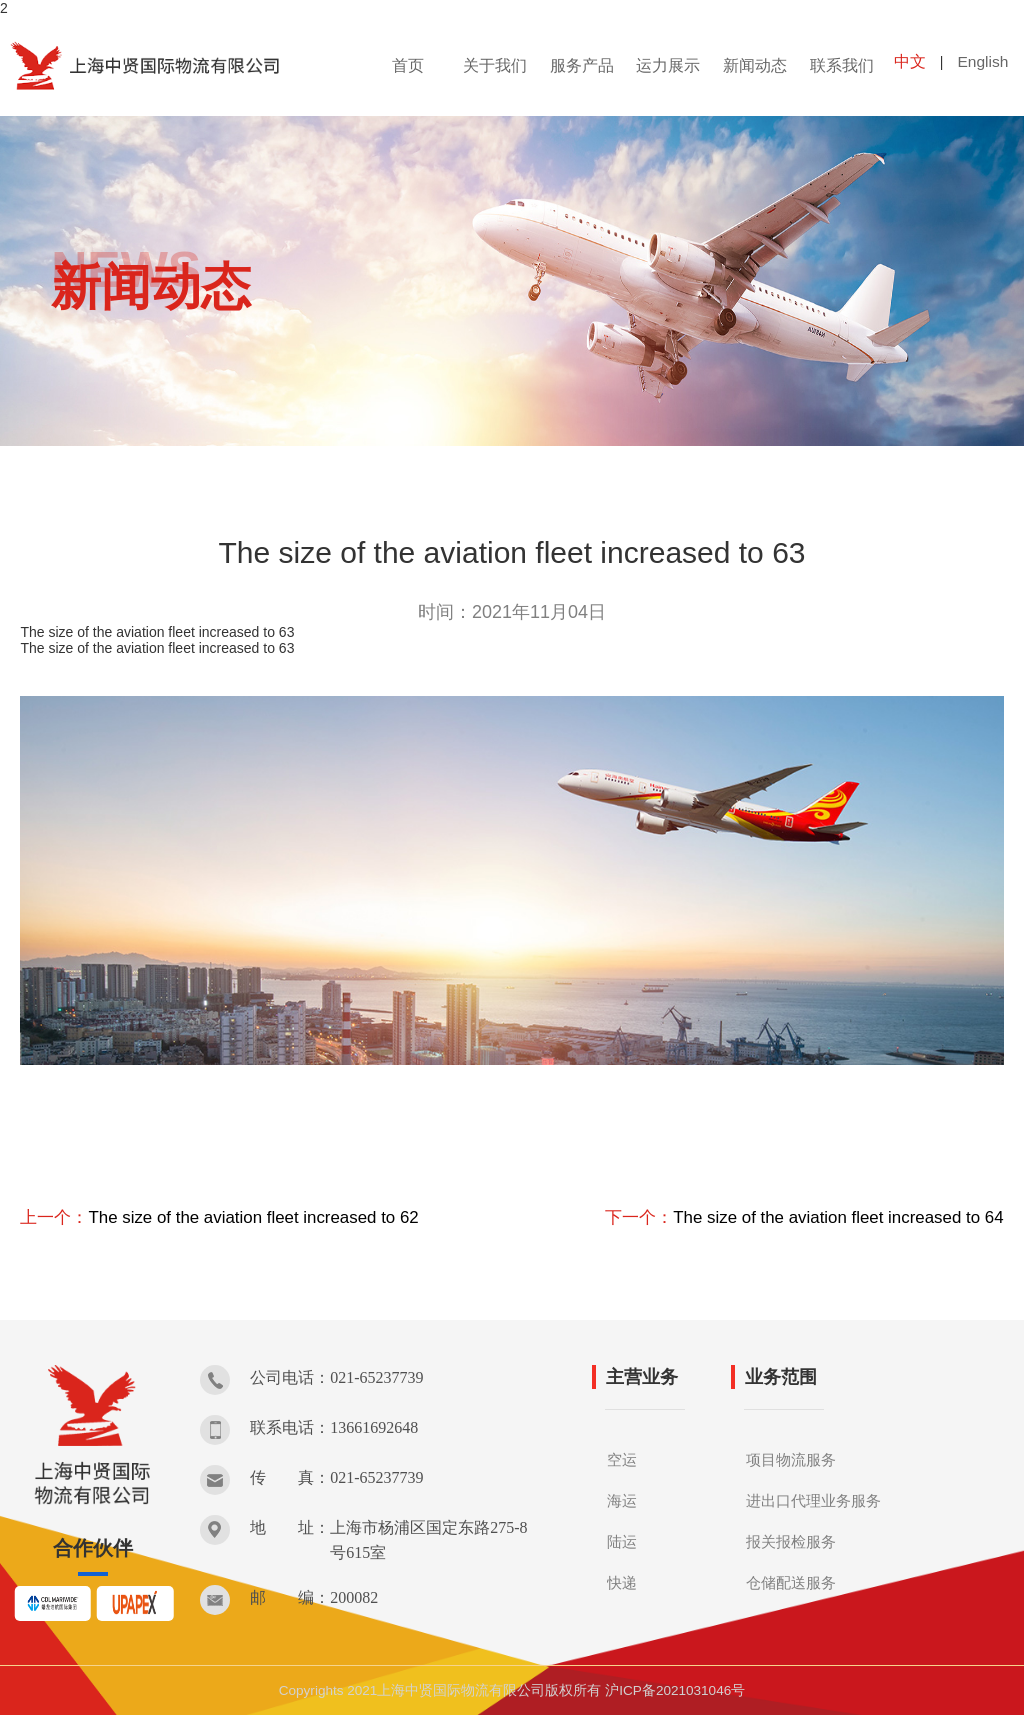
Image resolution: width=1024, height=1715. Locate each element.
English (983, 65)
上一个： (232, 1217)
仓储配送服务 (794, 1581)
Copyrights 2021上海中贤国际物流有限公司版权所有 (438, 1690)
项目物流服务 (794, 1458)
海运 (623, 1499)
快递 (623, 1581)
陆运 (623, 1540)
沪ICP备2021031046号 (676, 1690)
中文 (910, 65)
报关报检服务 (794, 1540)
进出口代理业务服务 (818, 1499)
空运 (623, 1458)
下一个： (791, 1217)
